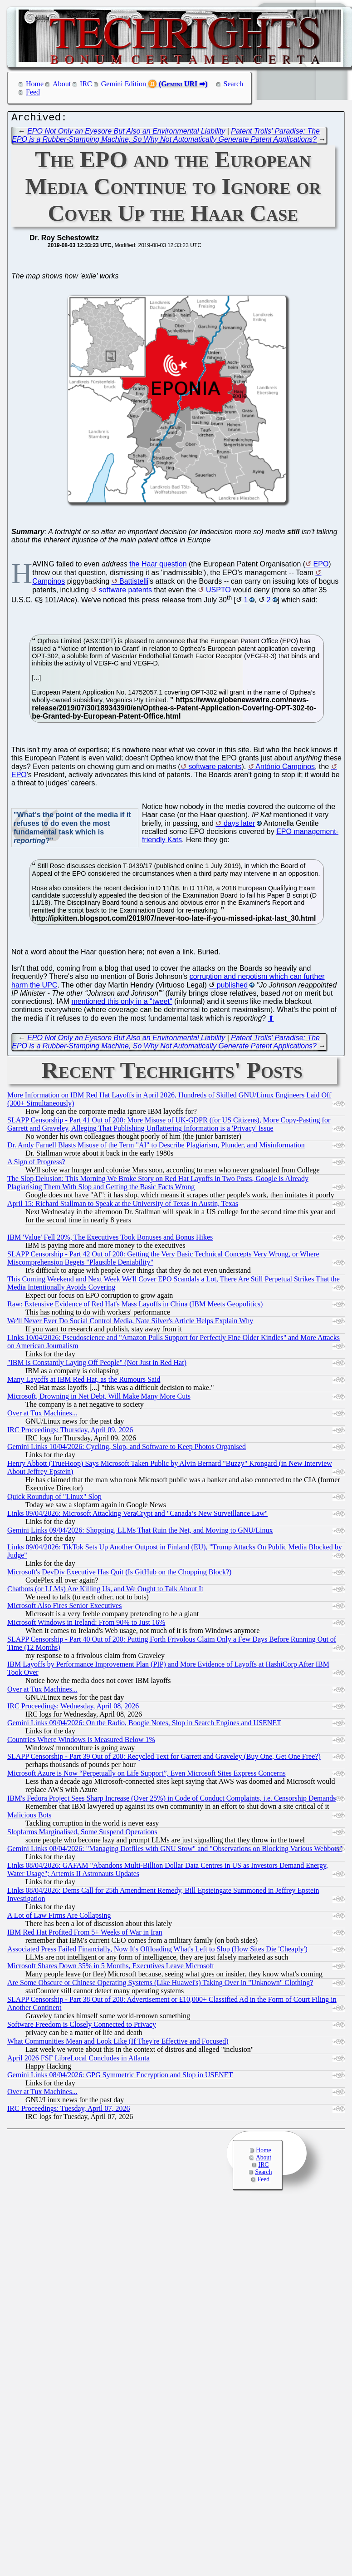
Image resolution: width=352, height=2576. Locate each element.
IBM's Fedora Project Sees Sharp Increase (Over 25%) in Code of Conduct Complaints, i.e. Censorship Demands (171, 1800)
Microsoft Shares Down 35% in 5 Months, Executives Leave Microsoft (110, 1968)
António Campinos (285, 769)
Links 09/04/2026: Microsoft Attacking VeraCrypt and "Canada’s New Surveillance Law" (137, 1515)
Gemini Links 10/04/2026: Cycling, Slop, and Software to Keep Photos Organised (126, 1449)
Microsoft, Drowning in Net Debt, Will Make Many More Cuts (99, 1398)
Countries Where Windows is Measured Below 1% (81, 1742)
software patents (125, 592)
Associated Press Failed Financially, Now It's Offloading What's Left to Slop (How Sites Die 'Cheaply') (157, 1951)
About (62, 84)
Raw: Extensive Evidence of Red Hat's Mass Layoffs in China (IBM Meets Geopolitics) (135, 1306)
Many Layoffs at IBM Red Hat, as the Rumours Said (83, 1381)
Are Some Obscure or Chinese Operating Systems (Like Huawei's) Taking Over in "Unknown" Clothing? (160, 1985)
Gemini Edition (123, 84)
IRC (86, 84)
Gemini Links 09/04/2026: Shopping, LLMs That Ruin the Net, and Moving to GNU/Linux (140, 1532)
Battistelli (133, 583)
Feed (33, 92)
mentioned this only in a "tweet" (122, 1004)
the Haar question (157, 566)
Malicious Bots (29, 1817)
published (232, 987)
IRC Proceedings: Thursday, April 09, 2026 (70, 1432)
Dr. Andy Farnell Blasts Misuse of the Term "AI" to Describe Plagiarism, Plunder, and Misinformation (156, 1147)
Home (35, 84)
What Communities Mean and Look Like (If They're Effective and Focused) (117, 2043)
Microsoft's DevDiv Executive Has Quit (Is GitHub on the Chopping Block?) (119, 1574)
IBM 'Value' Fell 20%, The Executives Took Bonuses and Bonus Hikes (110, 1239)
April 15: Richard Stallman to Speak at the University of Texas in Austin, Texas (122, 1206)
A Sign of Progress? (36, 1164)
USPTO (218, 592)
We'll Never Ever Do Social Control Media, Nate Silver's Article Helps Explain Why (130, 1323)
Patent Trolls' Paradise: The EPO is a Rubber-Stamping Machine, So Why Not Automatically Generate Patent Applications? (166, 137)
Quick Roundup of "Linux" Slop (54, 1499)
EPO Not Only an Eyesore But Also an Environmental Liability (126, 133)
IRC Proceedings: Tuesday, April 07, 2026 (68, 2110)
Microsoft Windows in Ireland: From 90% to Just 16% (86, 1624)
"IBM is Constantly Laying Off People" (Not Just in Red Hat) (96, 1365)
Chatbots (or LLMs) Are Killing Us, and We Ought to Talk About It (105, 1591)
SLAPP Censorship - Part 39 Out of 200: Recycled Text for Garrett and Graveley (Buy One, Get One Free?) (164, 1758)
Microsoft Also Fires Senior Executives (64, 1608)
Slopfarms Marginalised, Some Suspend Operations (82, 1834)
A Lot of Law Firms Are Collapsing (59, 1917)
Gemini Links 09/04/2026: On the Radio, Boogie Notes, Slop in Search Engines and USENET (144, 1725)
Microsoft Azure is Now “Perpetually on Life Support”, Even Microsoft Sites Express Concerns (146, 1775)
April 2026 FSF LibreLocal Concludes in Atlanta (78, 2060)
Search (234, 84)
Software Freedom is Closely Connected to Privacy (81, 2026)
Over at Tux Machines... (42, 1415)
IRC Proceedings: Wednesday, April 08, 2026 (73, 1708)
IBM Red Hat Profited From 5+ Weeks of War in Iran (84, 1934)
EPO (321, 566)
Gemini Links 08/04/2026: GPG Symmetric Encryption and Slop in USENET (120, 2077)
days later (239, 825)
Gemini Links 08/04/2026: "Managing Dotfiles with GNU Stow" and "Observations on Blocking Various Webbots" (174, 1851)
